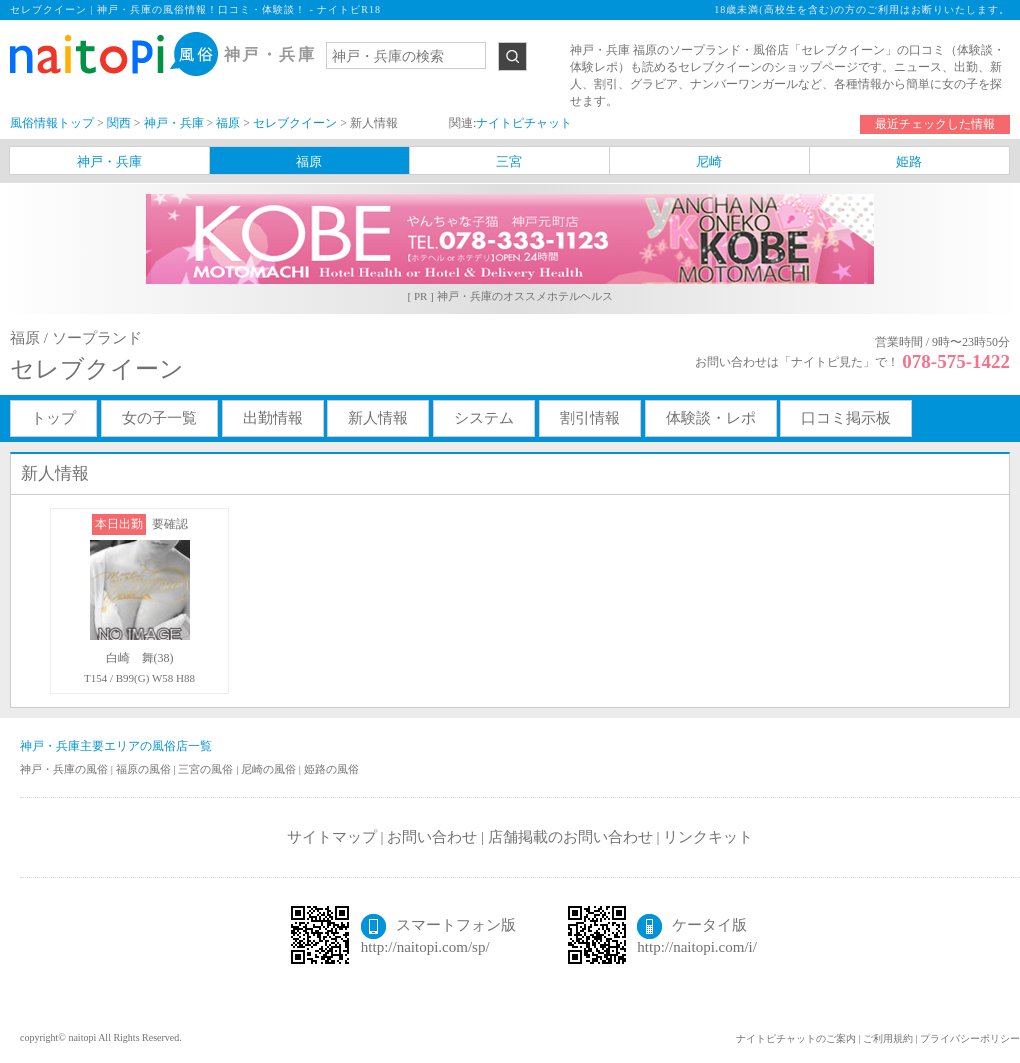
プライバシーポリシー (970, 1038)
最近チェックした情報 (935, 124)
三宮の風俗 (207, 769)
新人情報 (378, 418)
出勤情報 (273, 418)
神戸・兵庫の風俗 (65, 769)
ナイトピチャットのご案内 (796, 1038)
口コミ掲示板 (846, 418)
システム (484, 418)
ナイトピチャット (524, 123)
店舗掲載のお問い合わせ (570, 837)
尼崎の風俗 (270, 769)
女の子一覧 (159, 418)
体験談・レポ (711, 418)
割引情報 (590, 418)
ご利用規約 (888, 1038)
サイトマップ (332, 837)
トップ (53, 418)
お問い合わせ (432, 837)
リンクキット (708, 837)
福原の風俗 (145, 769)
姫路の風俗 (331, 769)
